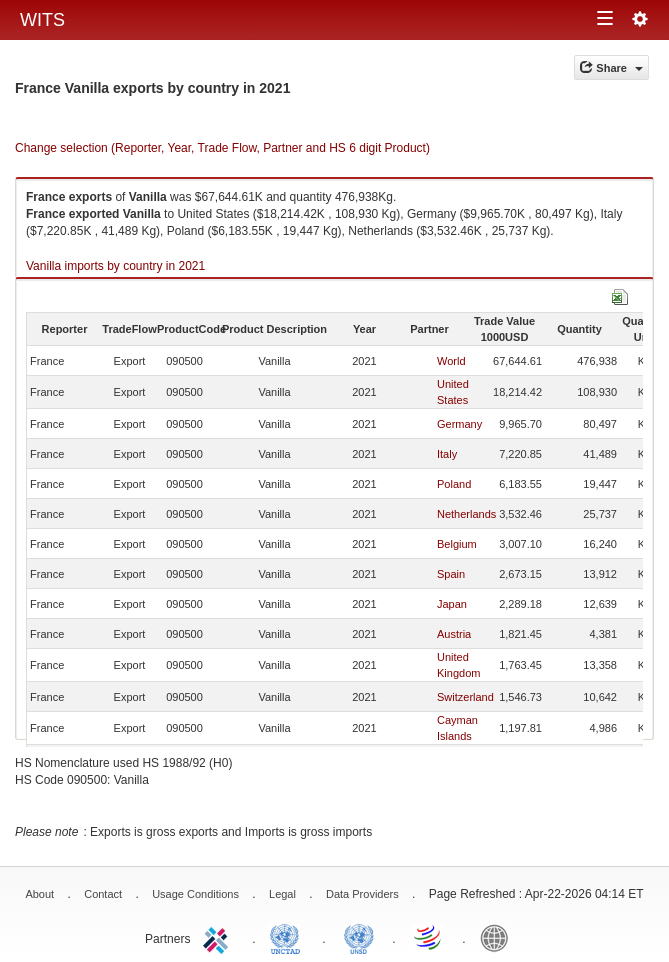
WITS (42, 20)
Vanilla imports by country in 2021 (115, 266)
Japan (452, 604)
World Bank (499, 937)
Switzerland (465, 697)
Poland (454, 484)
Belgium (457, 544)
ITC (219, 937)
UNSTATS (359, 937)
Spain (451, 574)
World (451, 361)
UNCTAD (289, 937)
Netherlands (466, 514)
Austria (454, 634)
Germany (459, 424)
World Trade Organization (429, 937)
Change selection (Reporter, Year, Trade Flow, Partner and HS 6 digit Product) (222, 148)
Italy (447, 454)
